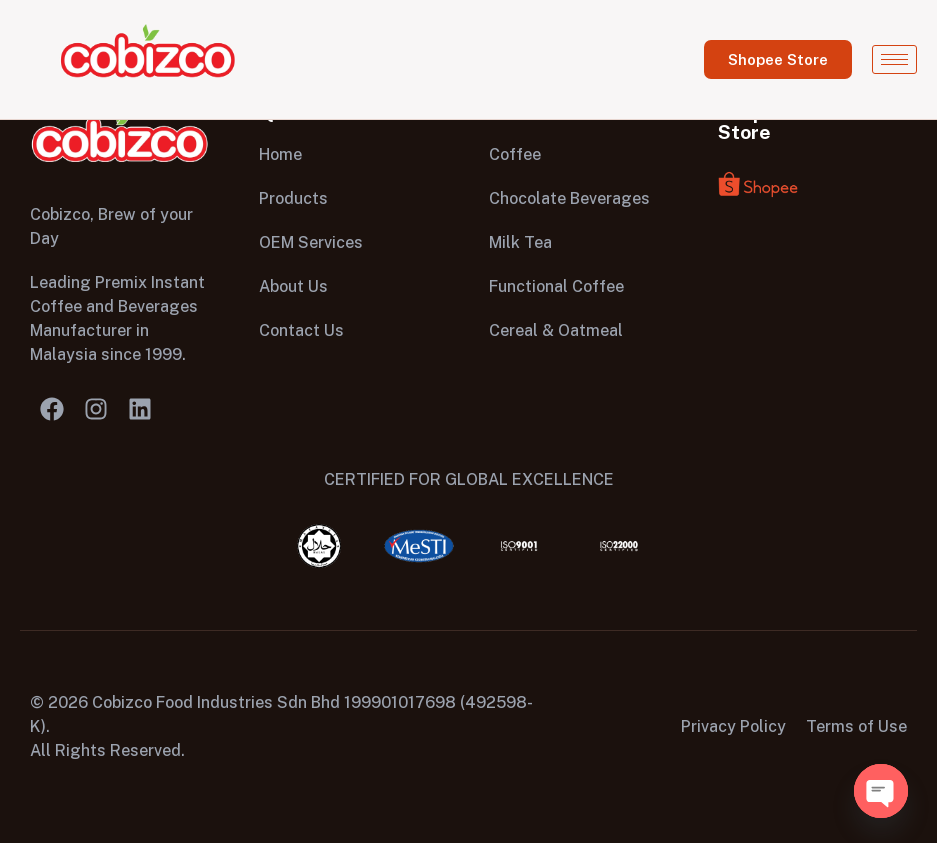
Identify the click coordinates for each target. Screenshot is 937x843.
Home (280, 154)
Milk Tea (520, 242)
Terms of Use (856, 726)
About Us (293, 286)
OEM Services (311, 242)
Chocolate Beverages (569, 198)
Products (293, 198)
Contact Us (301, 330)
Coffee (515, 154)
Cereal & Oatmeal (556, 330)
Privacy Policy (733, 726)
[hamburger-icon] (894, 59)
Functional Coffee (556, 286)
